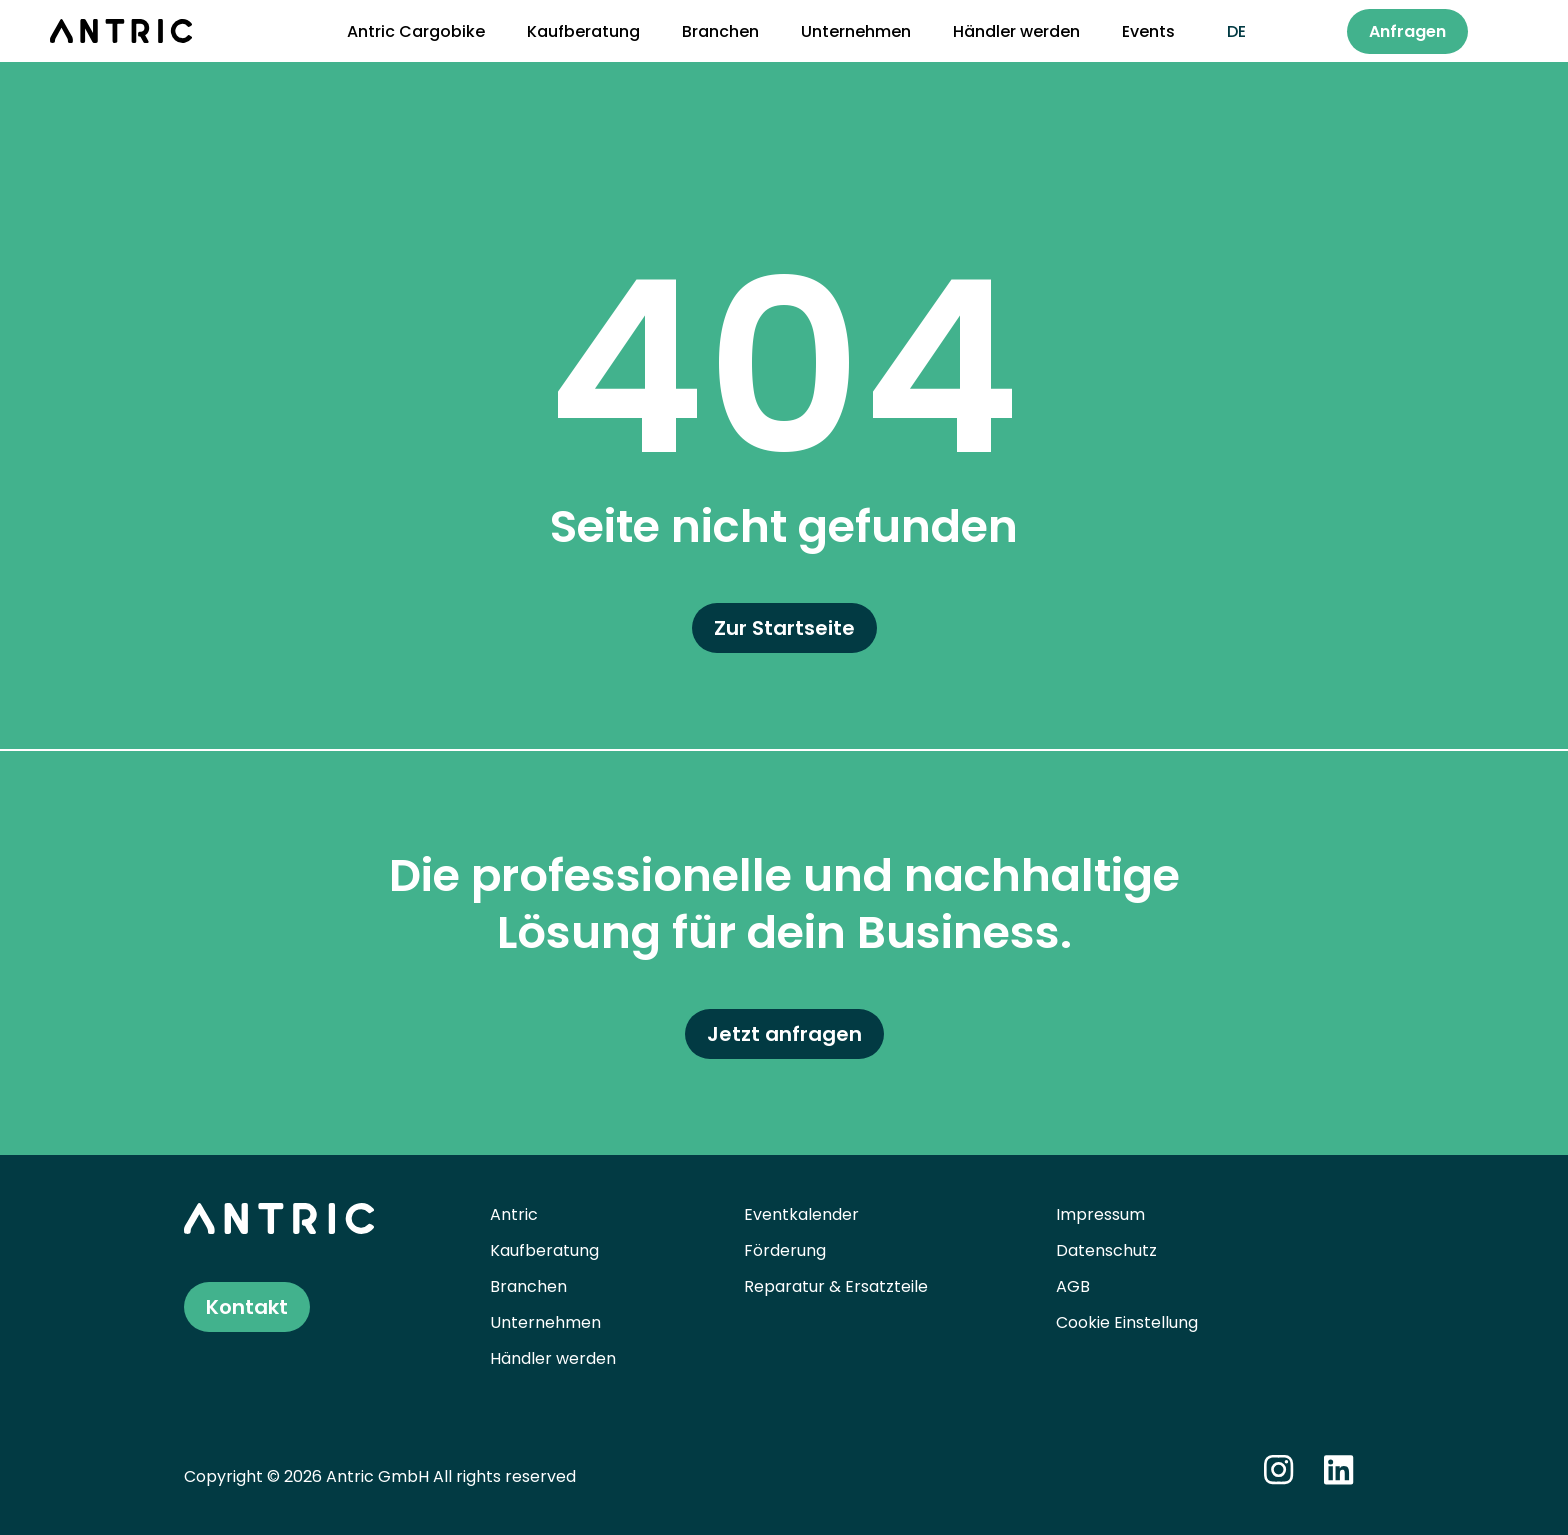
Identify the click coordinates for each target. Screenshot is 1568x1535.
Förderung (785, 1250)
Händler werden (1016, 31)
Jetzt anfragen (784, 1034)
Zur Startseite (784, 628)
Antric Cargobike (416, 31)
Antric (514, 1214)
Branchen (720, 31)
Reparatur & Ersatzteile (836, 1286)
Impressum (1100, 1214)
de (1236, 31)
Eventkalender (801, 1214)
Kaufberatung (583, 31)
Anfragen (1407, 31)
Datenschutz (1106, 1250)
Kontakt (247, 1307)
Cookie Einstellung (1127, 1322)
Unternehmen (856, 31)
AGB (1073, 1286)
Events (1148, 31)
